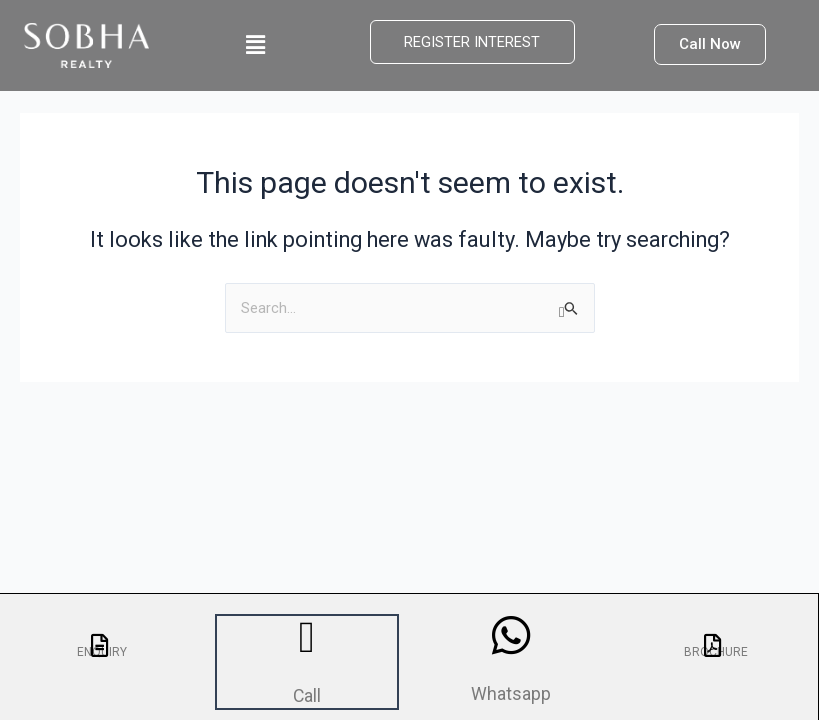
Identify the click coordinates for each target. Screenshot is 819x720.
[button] (255, 45)
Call (307, 694)
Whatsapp (511, 691)
